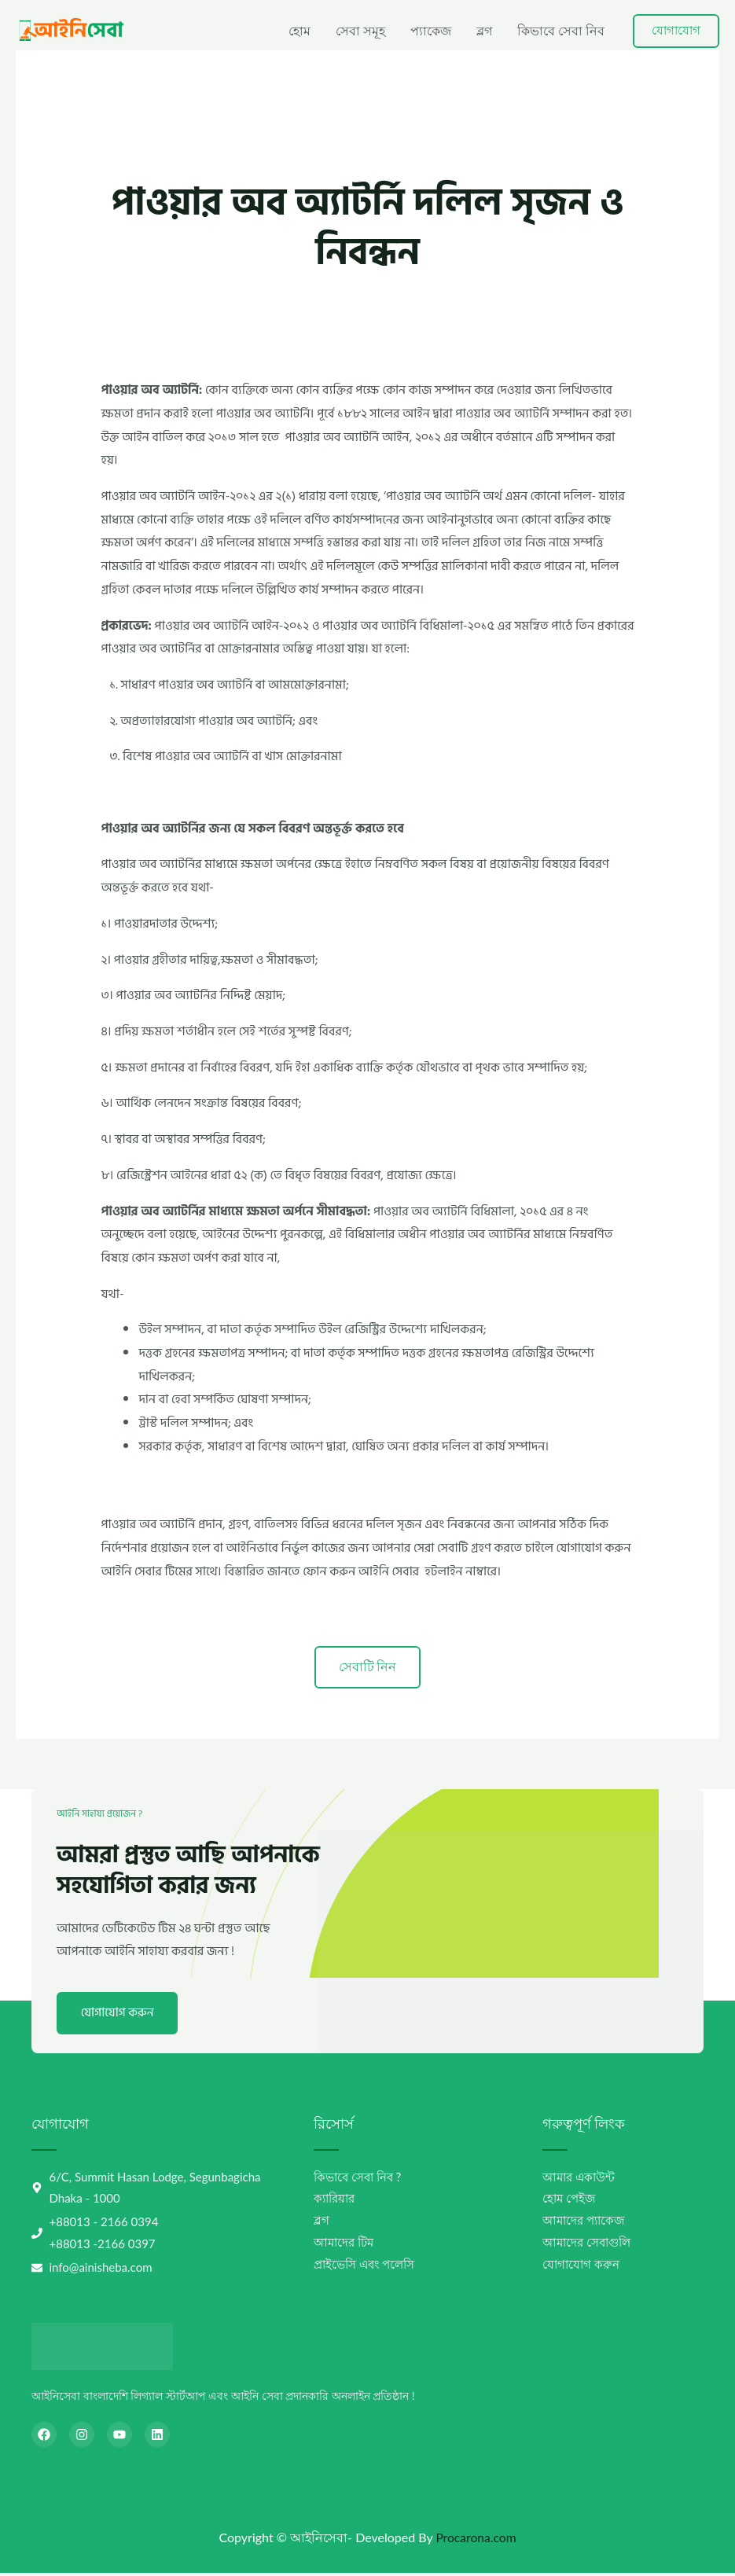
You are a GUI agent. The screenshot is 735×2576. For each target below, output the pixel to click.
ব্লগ (484, 30)
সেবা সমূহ (360, 30)
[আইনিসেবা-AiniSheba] (70, 28)
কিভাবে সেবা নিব (561, 30)
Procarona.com (476, 2540)
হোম (299, 30)
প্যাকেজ (430, 30)
